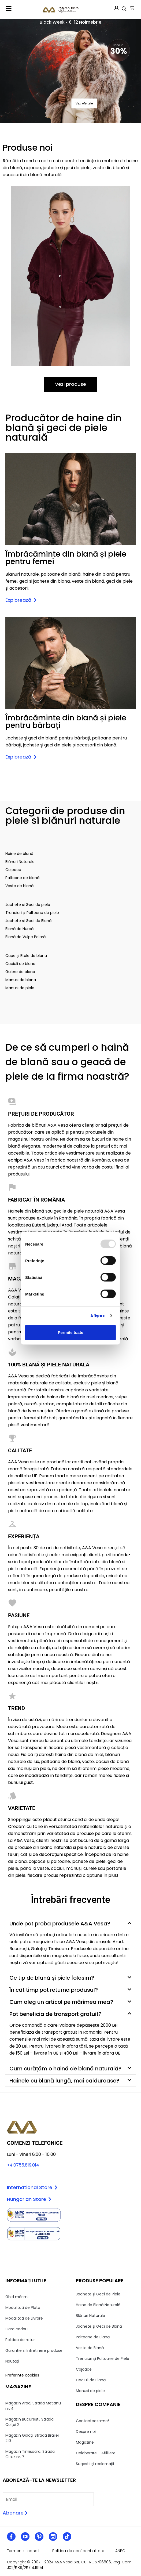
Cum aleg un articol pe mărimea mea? (61, 2002)
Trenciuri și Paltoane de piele (32, 912)
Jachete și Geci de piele (27, 904)
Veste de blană (19, 885)
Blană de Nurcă (19, 928)
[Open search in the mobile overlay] (124, 8)
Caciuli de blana (20, 963)
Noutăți (12, 2361)
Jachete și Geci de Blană (28, 920)
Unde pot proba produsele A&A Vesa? (59, 1923)
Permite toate (70, 1332)
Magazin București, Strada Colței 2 (29, 2422)
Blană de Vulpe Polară (25, 936)
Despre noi (86, 2431)
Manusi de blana (20, 979)
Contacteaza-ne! (92, 2420)
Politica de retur (20, 2339)
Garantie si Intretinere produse (33, 2350)
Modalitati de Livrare (24, 2318)
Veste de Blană (90, 2347)
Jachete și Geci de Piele (98, 2294)
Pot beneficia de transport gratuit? (55, 2014)
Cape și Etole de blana (26, 955)
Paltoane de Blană (93, 2337)
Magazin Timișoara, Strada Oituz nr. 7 (30, 2454)
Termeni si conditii (24, 2550)
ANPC (120, 2550)
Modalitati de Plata (22, 2307)
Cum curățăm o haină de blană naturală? (65, 2068)
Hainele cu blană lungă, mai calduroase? (64, 2080)
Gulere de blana (20, 971)
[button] (8, 8)
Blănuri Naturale (20, 861)
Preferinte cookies (22, 2375)
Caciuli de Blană (91, 2380)
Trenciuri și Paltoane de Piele (102, 2358)
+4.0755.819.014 (23, 2165)
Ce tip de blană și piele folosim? (51, 1978)
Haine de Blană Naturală (98, 2304)
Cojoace (13, 869)
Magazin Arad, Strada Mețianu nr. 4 (33, 2405)
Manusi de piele (19, 988)
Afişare (98, 1315)
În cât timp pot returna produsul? (53, 1990)
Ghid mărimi (16, 2296)
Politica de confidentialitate (78, 2550)
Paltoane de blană (22, 877)
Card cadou (16, 2329)
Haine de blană (19, 853)
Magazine (85, 2442)
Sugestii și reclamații (95, 2463)
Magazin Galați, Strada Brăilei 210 (32, 2438)
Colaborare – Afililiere (96, 2453)
